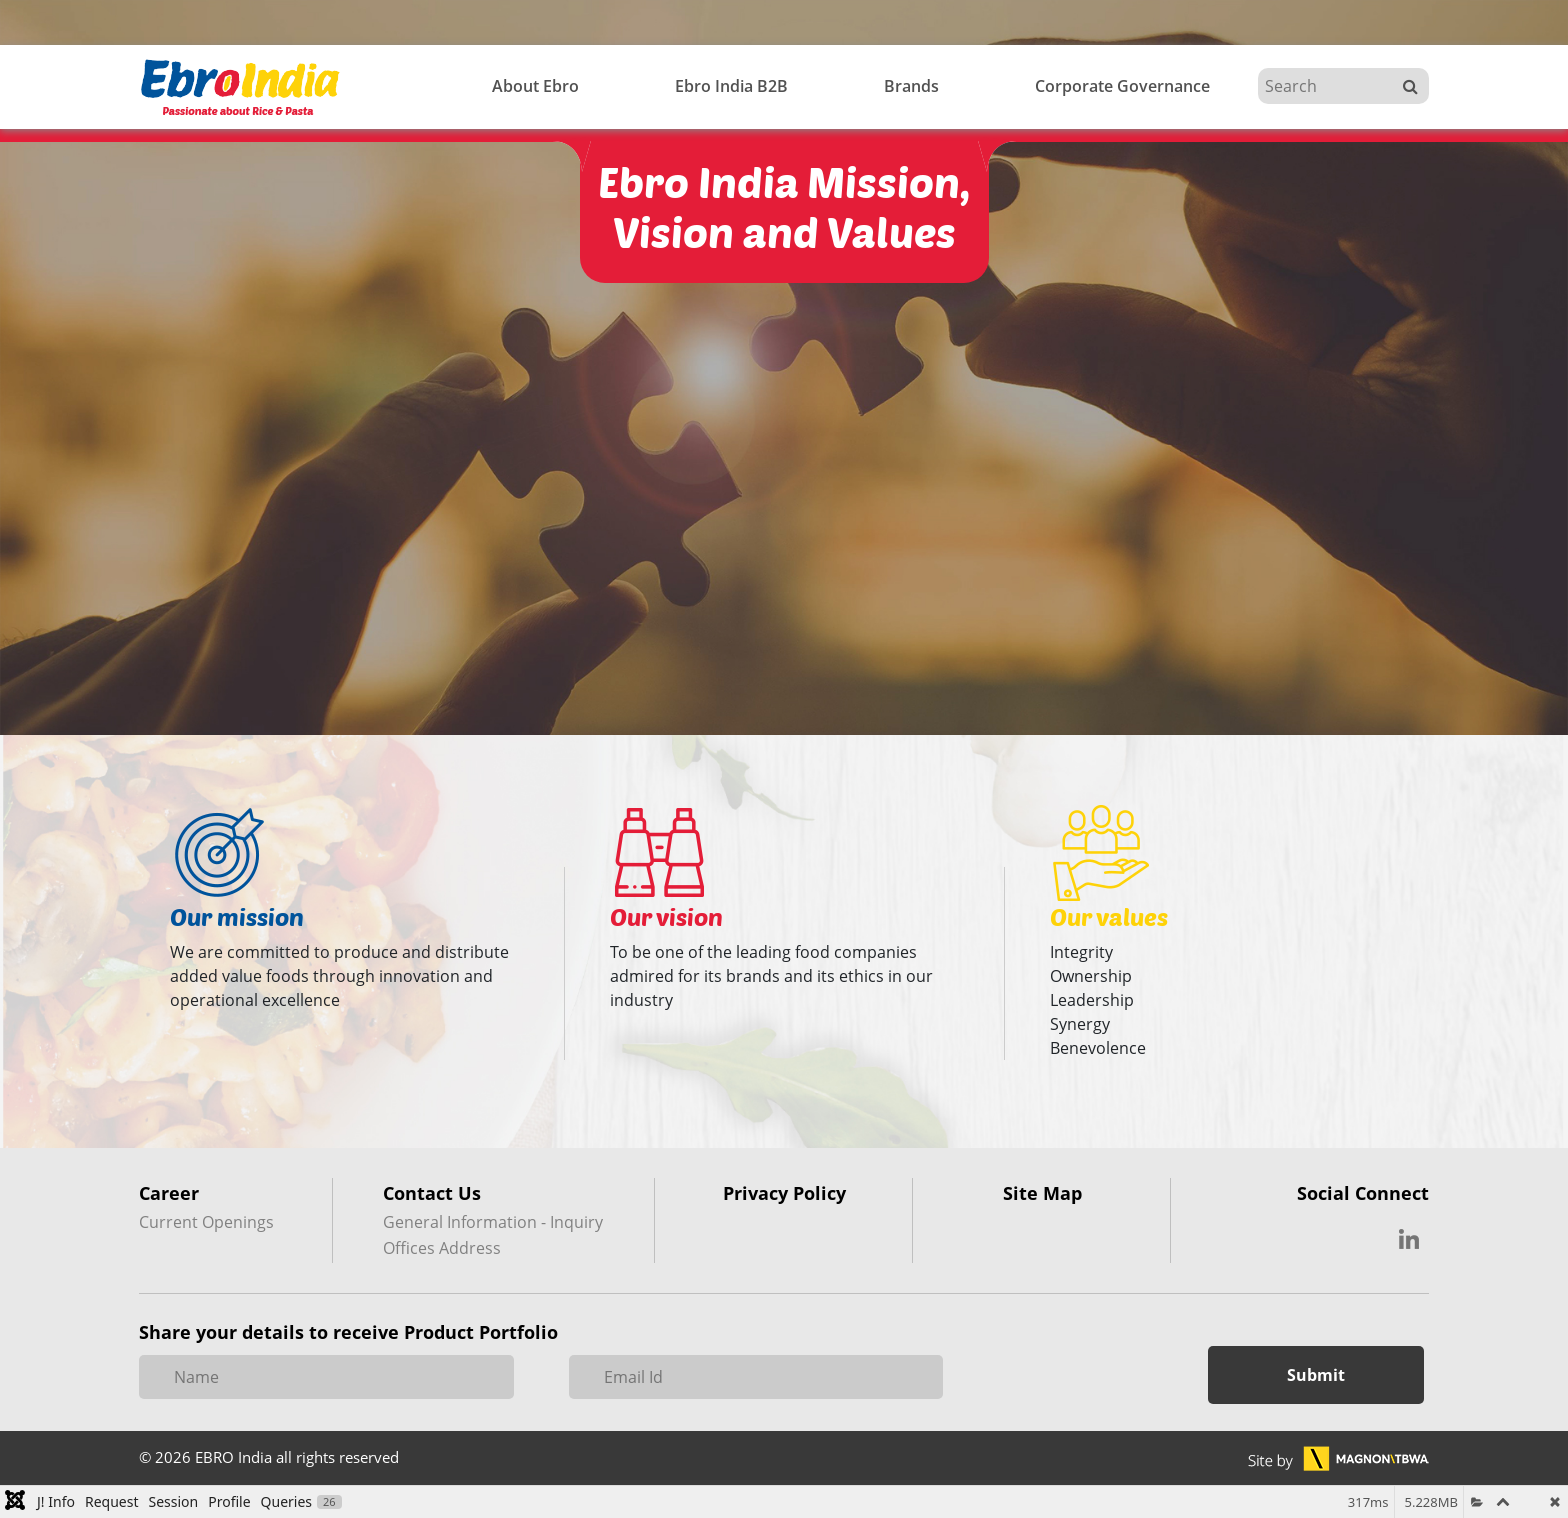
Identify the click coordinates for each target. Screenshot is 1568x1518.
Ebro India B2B (731, 86)
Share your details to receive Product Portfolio (348, 1332)
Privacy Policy (784, 1194)
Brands (911, 86)
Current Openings (206, 1222)
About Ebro (535, 86)
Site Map (1042, 1194)
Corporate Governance (1122, 86)
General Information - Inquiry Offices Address (493, 1235)
